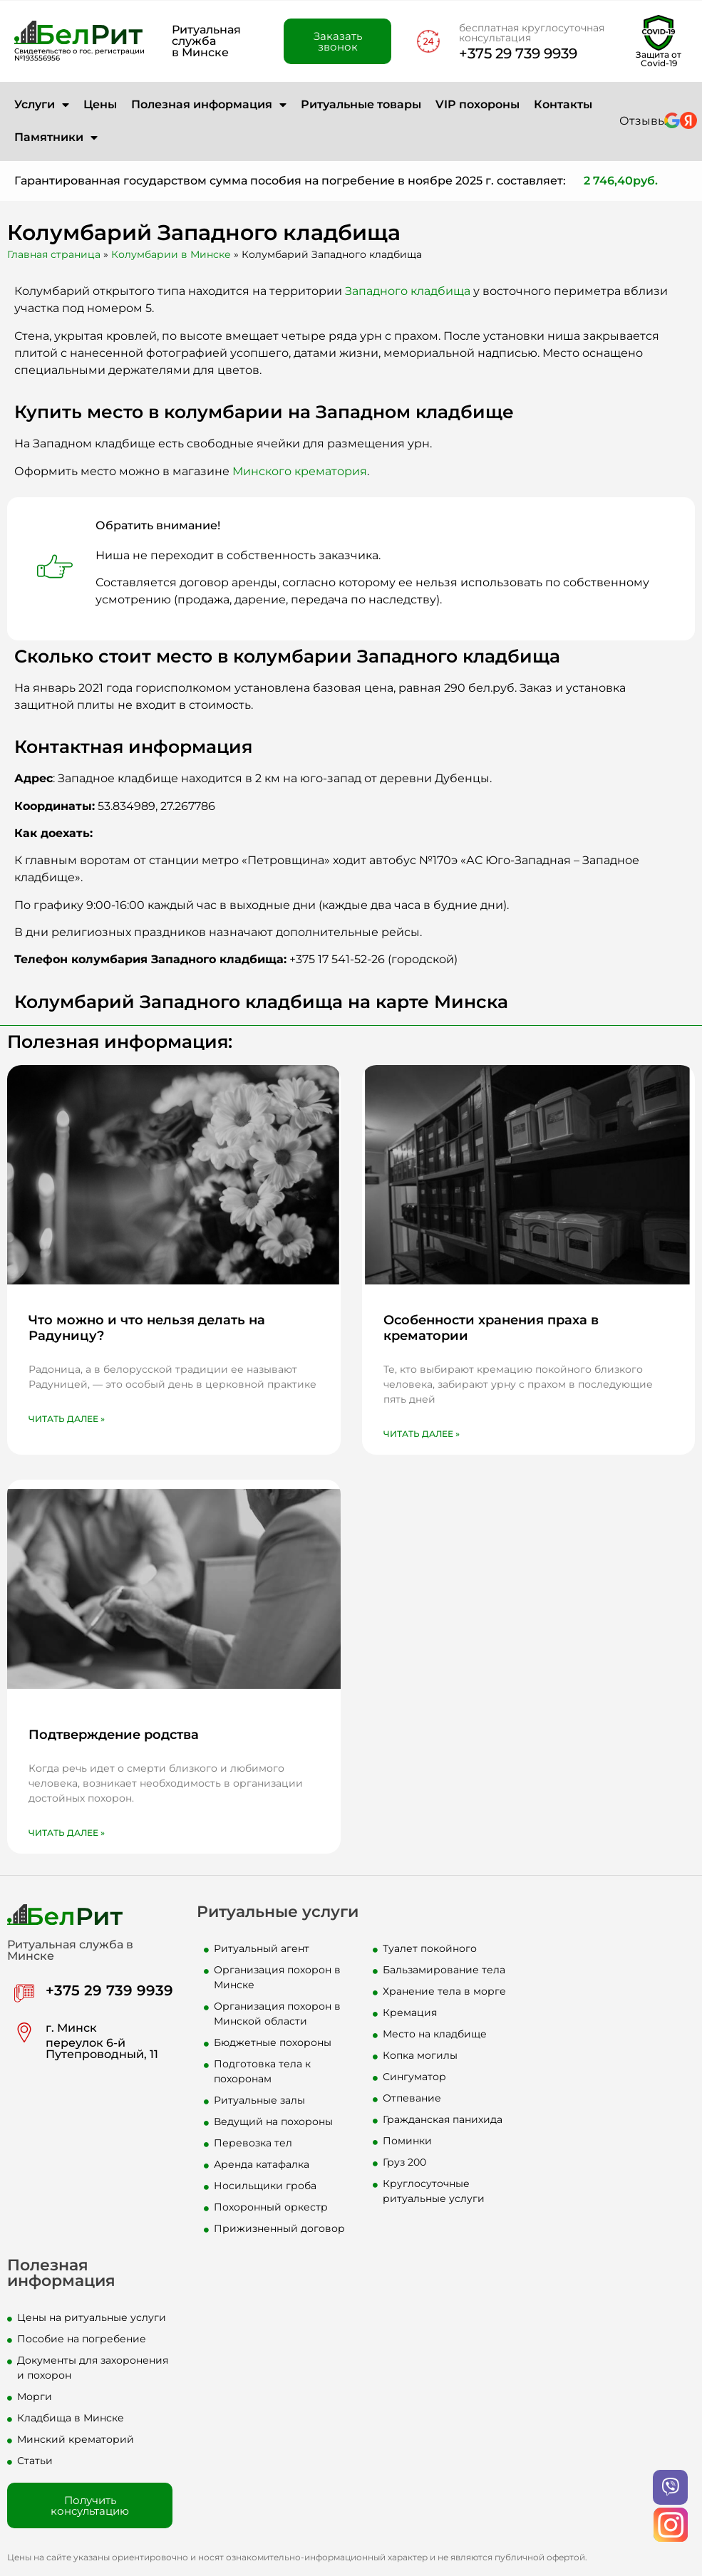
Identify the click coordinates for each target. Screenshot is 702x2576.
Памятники (56, 137)
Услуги (41, 105)
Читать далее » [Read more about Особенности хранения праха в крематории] (421, 1433)
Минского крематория (299, 471)
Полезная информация (209, 105)
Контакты (563, 104)
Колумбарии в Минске (171, 254)
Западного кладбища (407, 291)
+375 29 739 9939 (518, 53)
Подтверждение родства (114, 1735)
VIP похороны (477, 104)
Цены (100, 104)
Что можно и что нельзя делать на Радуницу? (147, 1328)
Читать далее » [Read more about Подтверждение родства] (67, 1832)
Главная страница (53, 254)
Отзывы (643, 121)
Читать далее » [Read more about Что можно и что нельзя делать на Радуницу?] (67, 1418)
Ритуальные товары (361, 104)
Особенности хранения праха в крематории (491, 1328)
